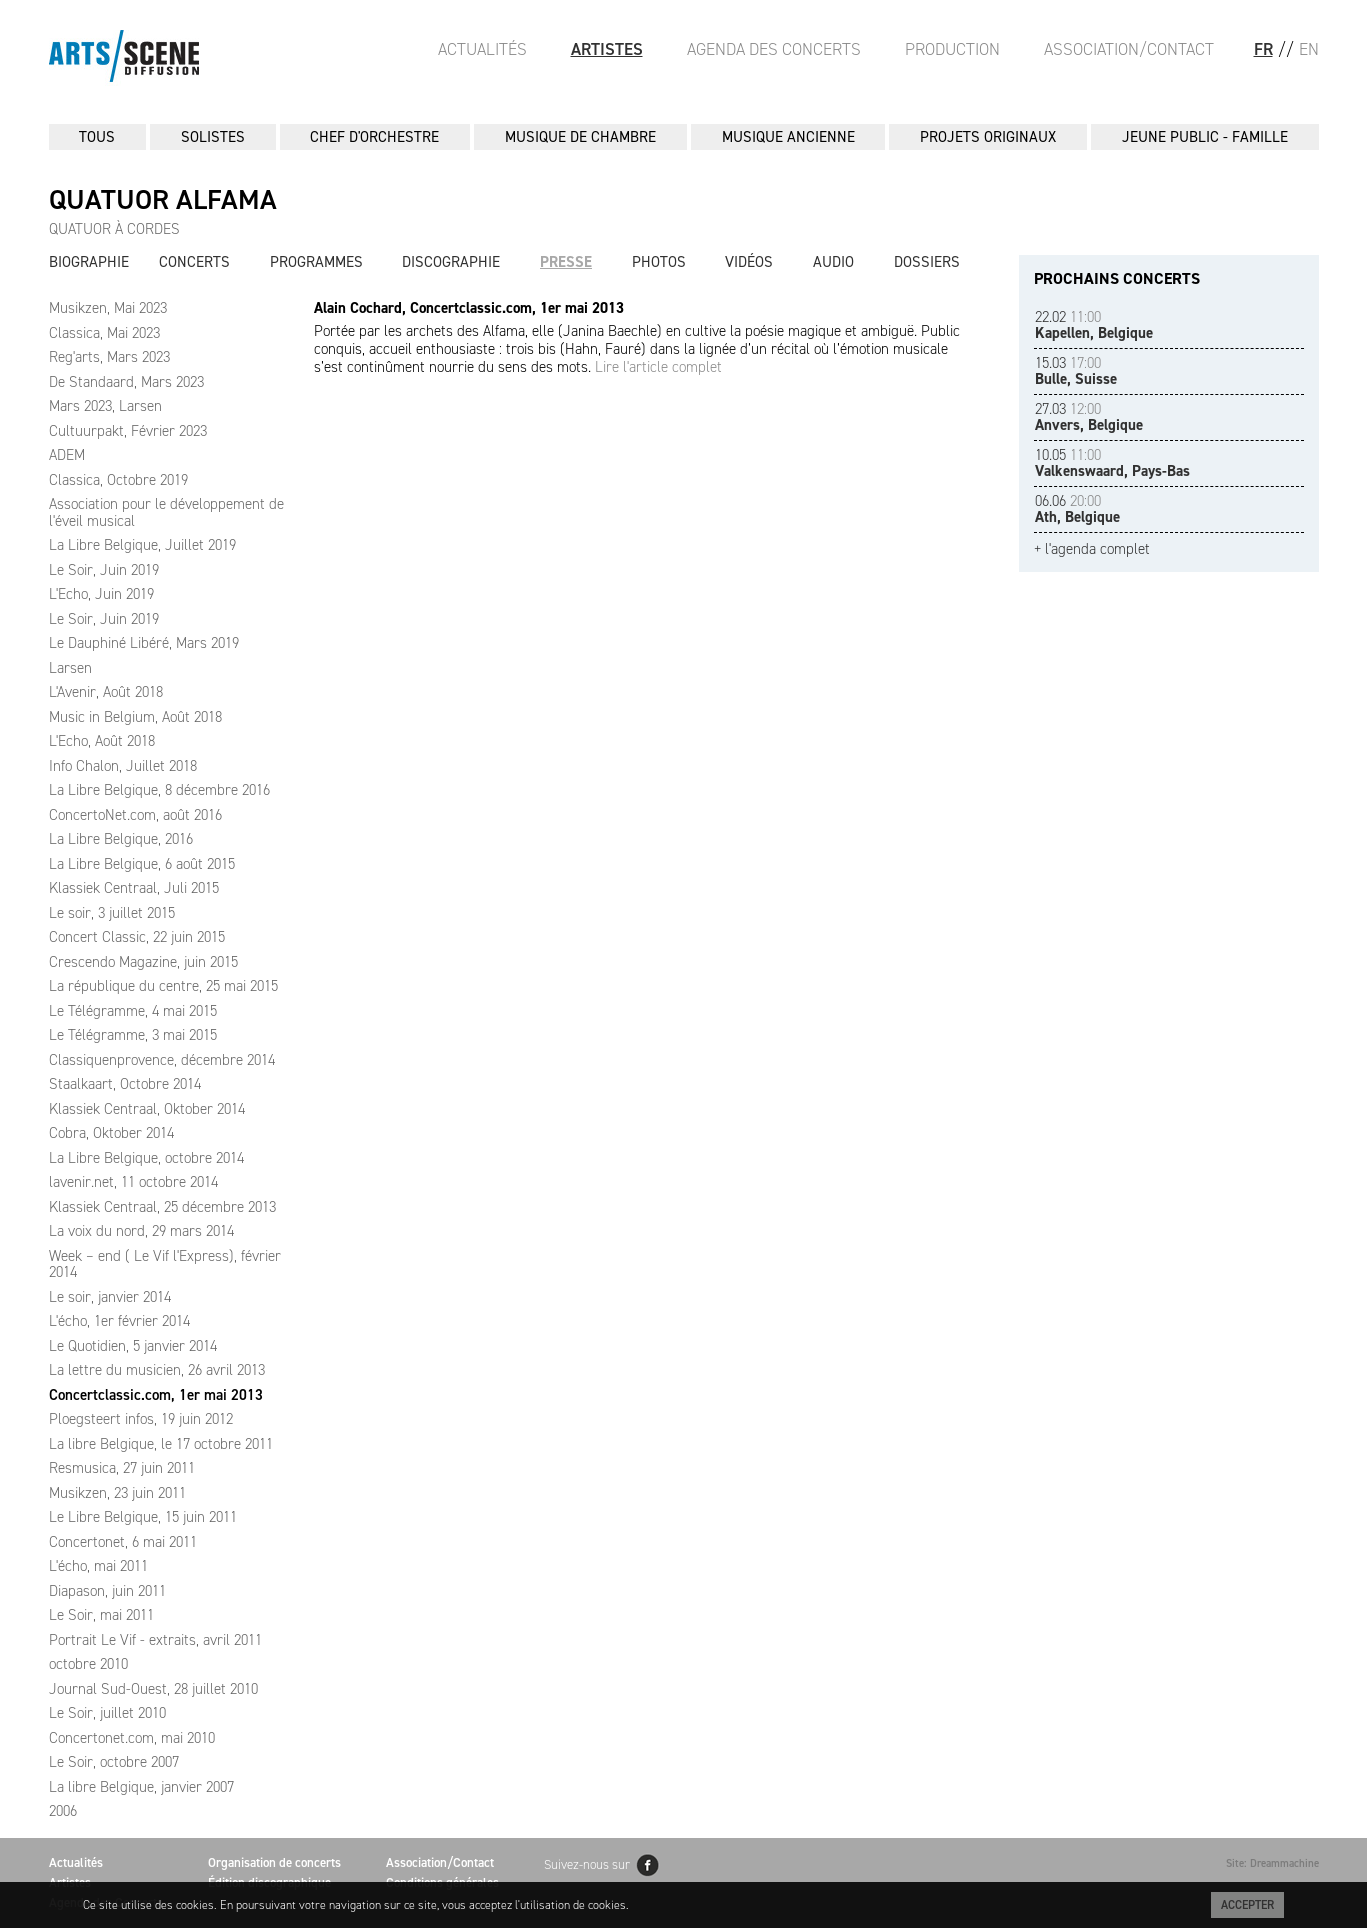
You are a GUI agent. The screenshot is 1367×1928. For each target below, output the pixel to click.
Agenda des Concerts (774, 49)
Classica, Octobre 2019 (118, 480)
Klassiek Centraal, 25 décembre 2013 (162, 1207)
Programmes (316, 262)
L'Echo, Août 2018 (102, 741)
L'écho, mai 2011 (98, 1566)
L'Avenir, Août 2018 (106, 692)
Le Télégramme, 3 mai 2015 (133, 1035)
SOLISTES (213, 137)
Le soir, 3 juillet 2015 (112, 913)
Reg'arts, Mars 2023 (109, 357)
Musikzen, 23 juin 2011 (117, 1493)
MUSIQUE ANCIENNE (788, 137)
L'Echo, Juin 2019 (101, 594)
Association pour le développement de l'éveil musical (166, 512)
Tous (97, 137)
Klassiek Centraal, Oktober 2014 (147, 1109)
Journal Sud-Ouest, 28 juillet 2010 (153, 1689)
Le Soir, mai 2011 (101, 1615)
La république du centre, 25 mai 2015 (163, 986)
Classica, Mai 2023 (104, 333)
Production (952, 49)
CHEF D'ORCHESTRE (374, 137)
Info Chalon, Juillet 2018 (123, 766)
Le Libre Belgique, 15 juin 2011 (143, 1517)
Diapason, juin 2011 (107, 1591)
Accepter (1247, 1905)
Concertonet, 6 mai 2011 (123, 1542)
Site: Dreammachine (1272, 1863)
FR (1263, 49)
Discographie (451, 262)
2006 (63, 1811)
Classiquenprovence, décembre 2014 (162, 1060)
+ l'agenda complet (1092, 549)
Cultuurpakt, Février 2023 (128, 431)
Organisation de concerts (274, 1862)
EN (1309, 49)
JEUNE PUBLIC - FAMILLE (1205, 137)
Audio (833, 262)
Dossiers (927, 262)
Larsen (70, 668)
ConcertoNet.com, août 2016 (135, 815)
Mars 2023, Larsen (105, 406)
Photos (659, 262)
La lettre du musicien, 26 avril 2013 (157, 1370)
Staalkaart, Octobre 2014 (125, 1084)
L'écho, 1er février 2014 (119, 1321)
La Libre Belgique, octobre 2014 (146, 1158)
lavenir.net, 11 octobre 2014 (133, 1182)
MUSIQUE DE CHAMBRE (580, 137)
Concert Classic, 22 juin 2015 (137, 937)
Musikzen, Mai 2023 (108, 308)
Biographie (89, 262)
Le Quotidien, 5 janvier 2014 (133, 1346)
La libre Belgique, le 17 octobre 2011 (161, 1444)
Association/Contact (1129, 49)
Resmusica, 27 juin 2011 (122, 1468)
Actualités (482, 49)
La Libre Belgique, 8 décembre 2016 (159, 790)
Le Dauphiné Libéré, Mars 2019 (144, 643)
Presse (566, 262)
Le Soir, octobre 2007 (114, 1762)
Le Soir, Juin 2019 (104, 570)
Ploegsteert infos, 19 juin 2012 (141, 1419)
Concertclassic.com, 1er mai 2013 (156, 1395)
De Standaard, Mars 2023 (126, 382)
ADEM (67, 455)
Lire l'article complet (658, 367)
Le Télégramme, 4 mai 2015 (133, 1011)
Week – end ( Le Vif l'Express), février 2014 (165, 1264)
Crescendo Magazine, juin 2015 (143, 962)
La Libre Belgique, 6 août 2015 (142, 864)
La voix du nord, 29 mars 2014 (141, 1231)
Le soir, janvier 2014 (110, 1297)
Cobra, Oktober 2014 (111, 1133)
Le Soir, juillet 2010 (107, 1713)
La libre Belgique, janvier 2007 (141, 1787)
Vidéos (749, 262)
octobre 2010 (88, 1664)
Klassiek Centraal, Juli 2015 (134, 888)
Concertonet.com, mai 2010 (132, 1738)
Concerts (194, 262)
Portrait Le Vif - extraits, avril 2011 (155, 1640)
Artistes (607, 49)
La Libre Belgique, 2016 (121, 839)
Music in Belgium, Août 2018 (135, 717)
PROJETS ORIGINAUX (988, 137)
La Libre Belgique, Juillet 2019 (142, 545)
